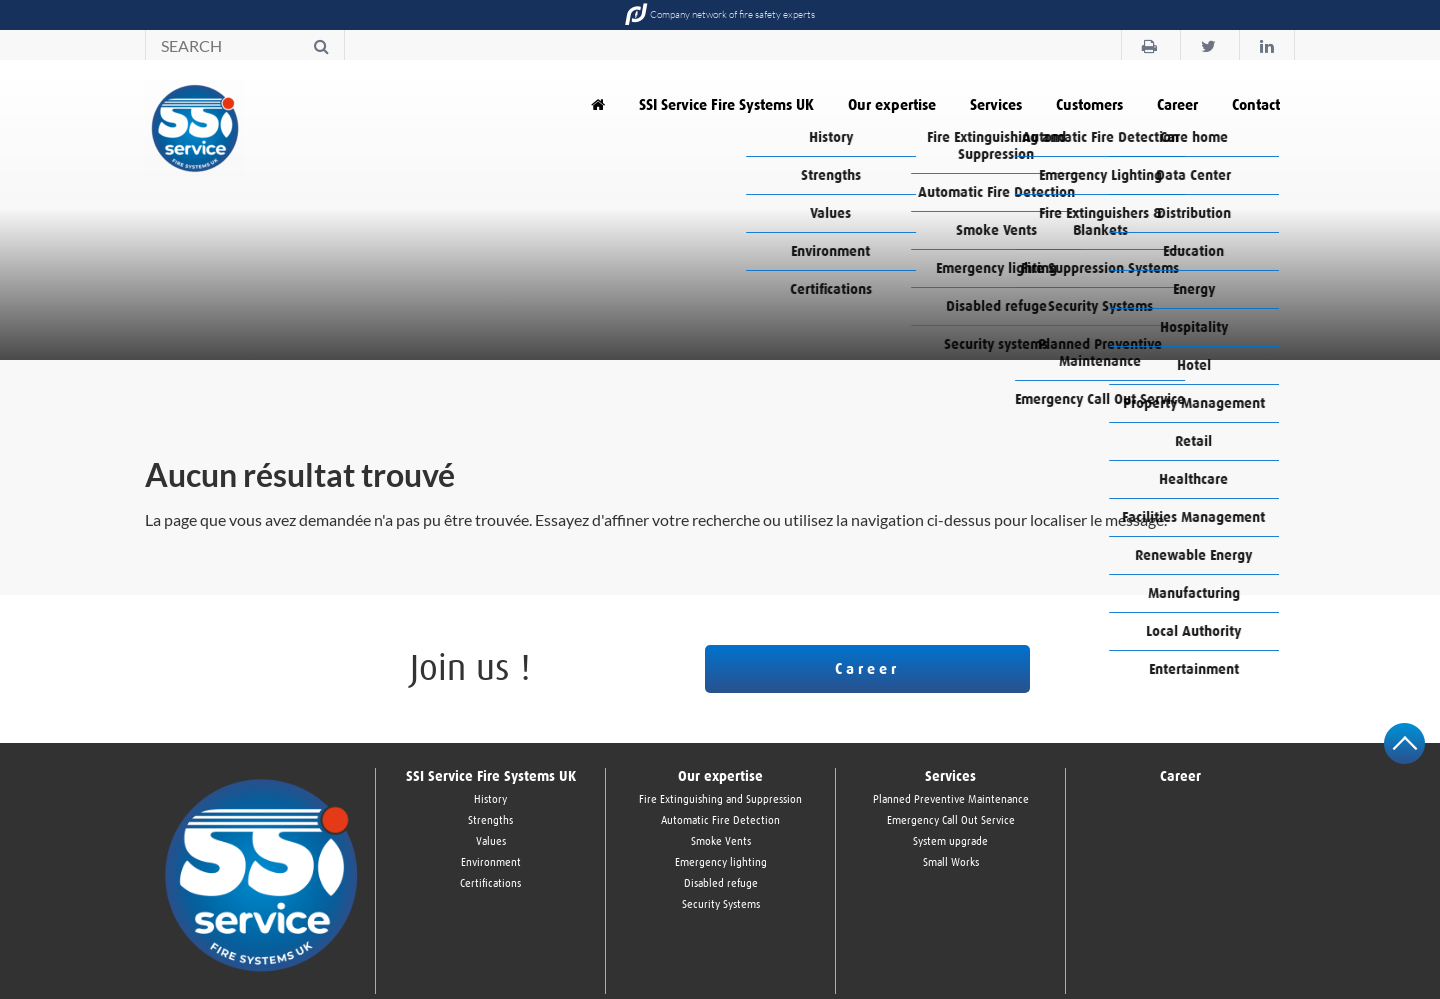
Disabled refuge (721, 883)
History (490, 799)
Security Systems (721, 904)
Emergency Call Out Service (951, 820)
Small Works (951, 862)
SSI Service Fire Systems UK (726, 105)
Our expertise (892, 105)
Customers (1089, 105)
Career (1177, 105)
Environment (491, 862)
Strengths (490, 820)
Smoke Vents (721, 841)
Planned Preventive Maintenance (951, 799)
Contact (1256, 105)
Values (491, 841)
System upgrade (950, 841)
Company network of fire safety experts (720, 15)
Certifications (490, 883)
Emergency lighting (721, 862)
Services (996, 105)
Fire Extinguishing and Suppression (720, 799)
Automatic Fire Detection (720, 820)
